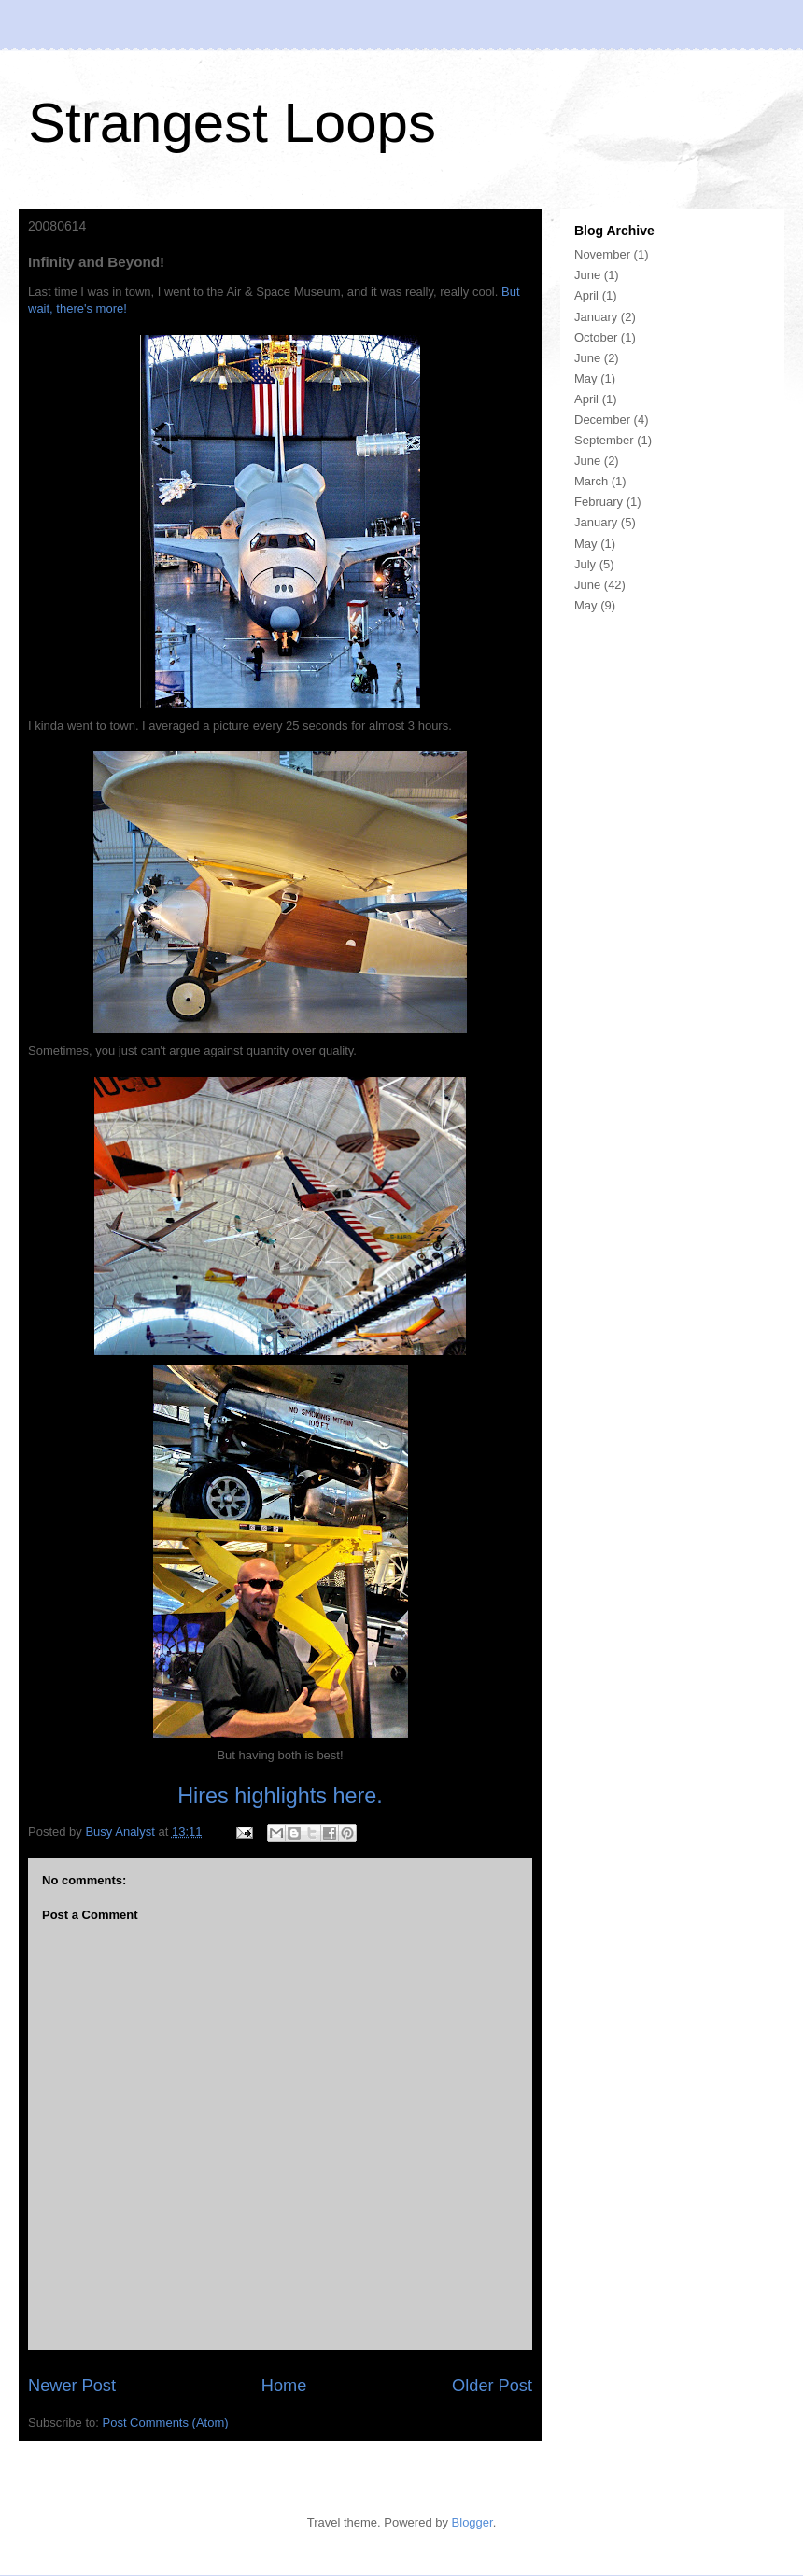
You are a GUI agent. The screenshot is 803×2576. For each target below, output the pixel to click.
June (587, 275)
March (591, 481)
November (602, 254)
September (604, 440)
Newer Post (72, 2385)
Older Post (492, 2385)
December (602, 420)
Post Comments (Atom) (166, 2422)
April (586, 295)
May (586, 378)
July (585, 564)
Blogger (472, 2522)
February (598, 502)
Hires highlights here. (280, 1796)
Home (284, 2385)
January (595, 317)
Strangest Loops (232, 122)
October (595, 337)
